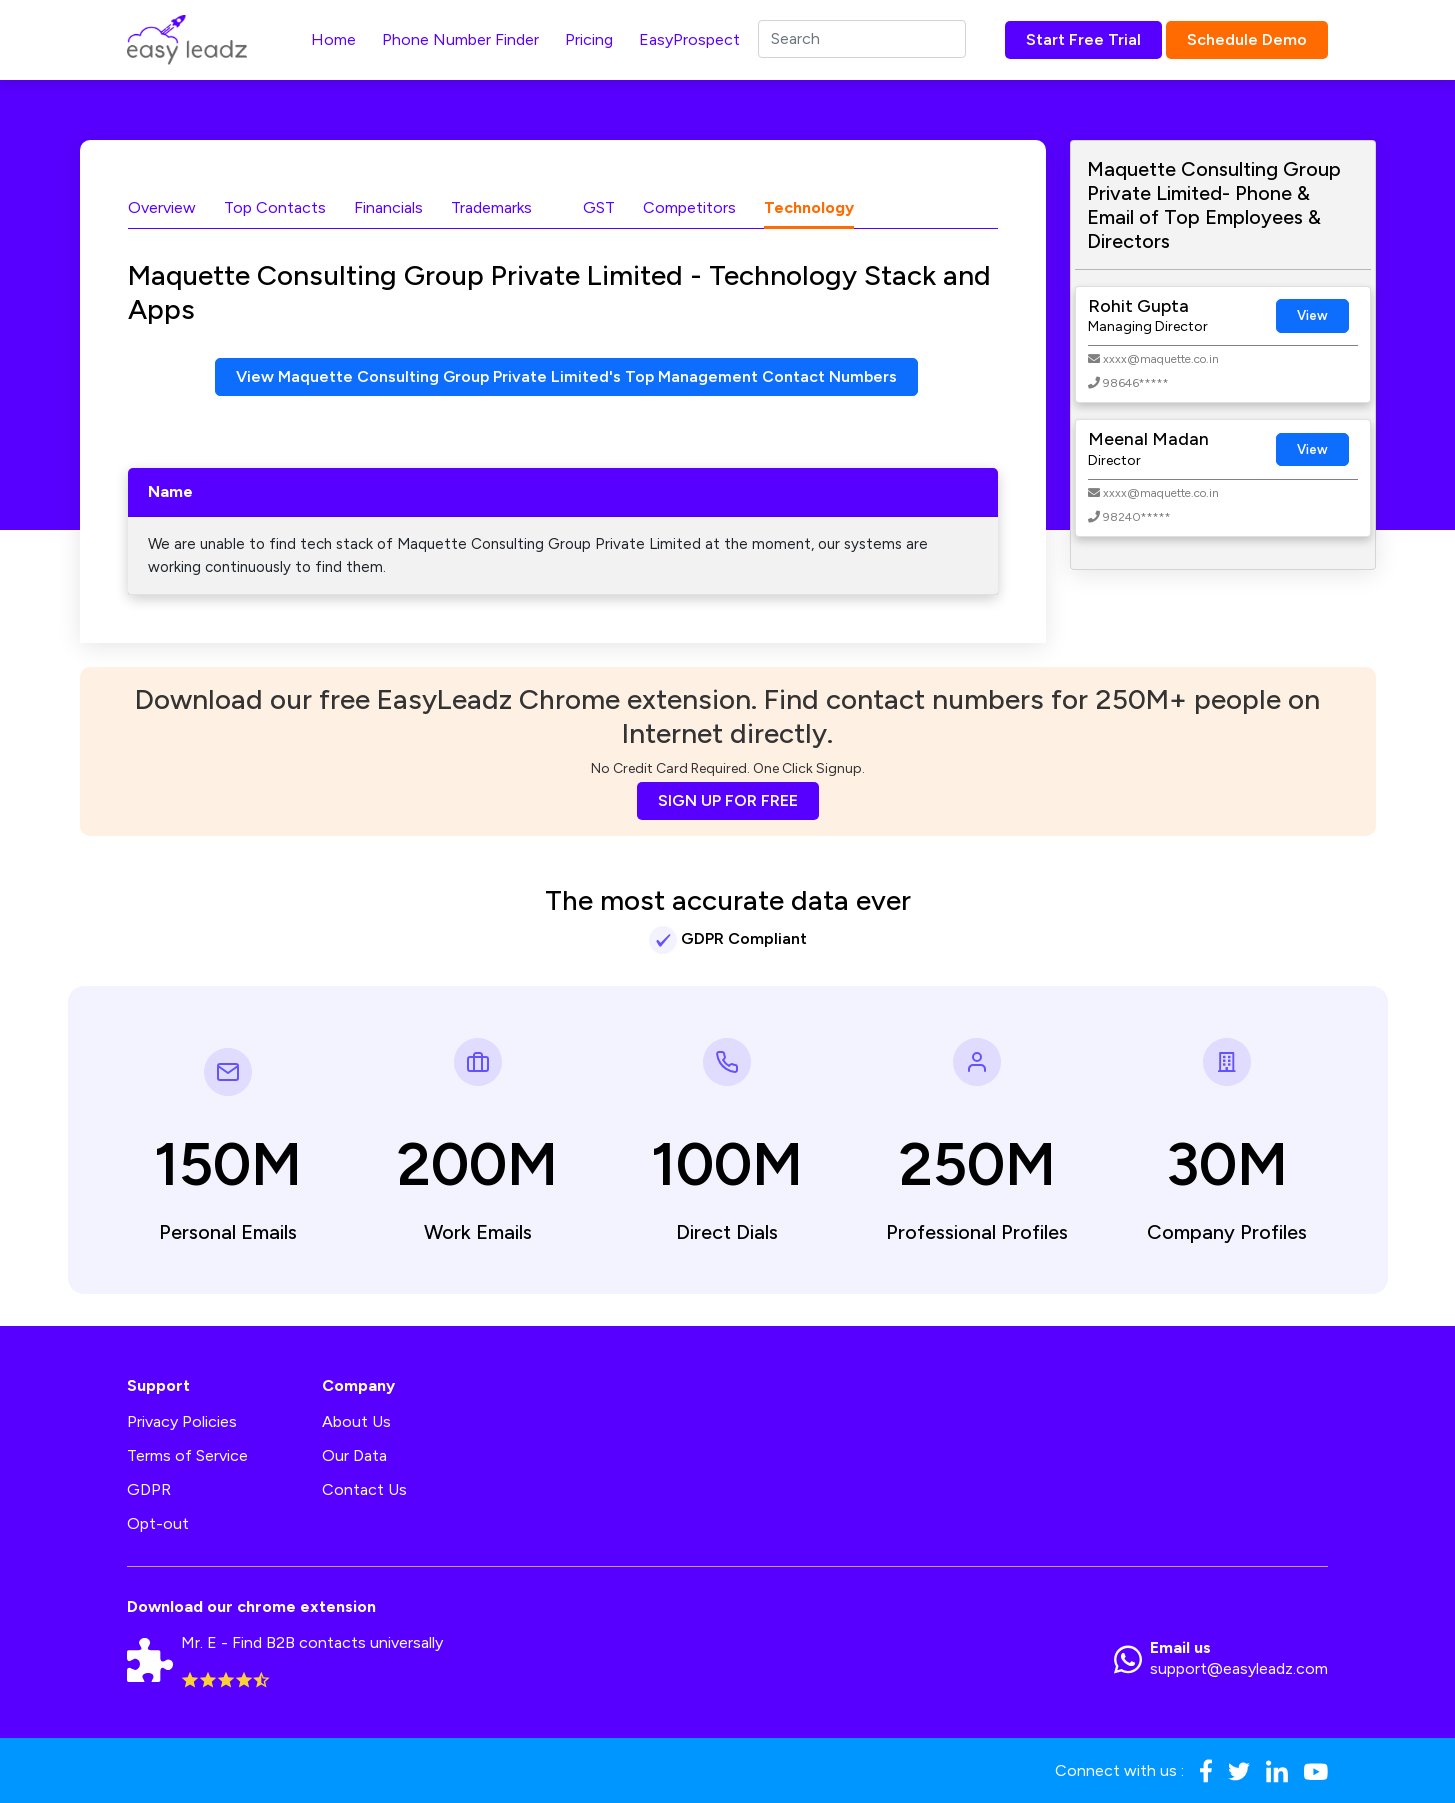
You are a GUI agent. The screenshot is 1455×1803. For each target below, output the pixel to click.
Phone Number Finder (460, 39)
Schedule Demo (1247, 39)
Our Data (354, 1455)
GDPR (149, 1489)
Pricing (589, 39)
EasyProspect (689, 39)
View (1312, 315)
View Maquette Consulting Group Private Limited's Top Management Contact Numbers (566, 376)
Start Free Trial (1083, 39)
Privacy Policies (182, 1421)
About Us (356, 1421)
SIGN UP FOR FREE (728, 800)
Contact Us (364, 1489)
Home (333, 39)
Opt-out (158, 1523)
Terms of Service (187, 1455)
